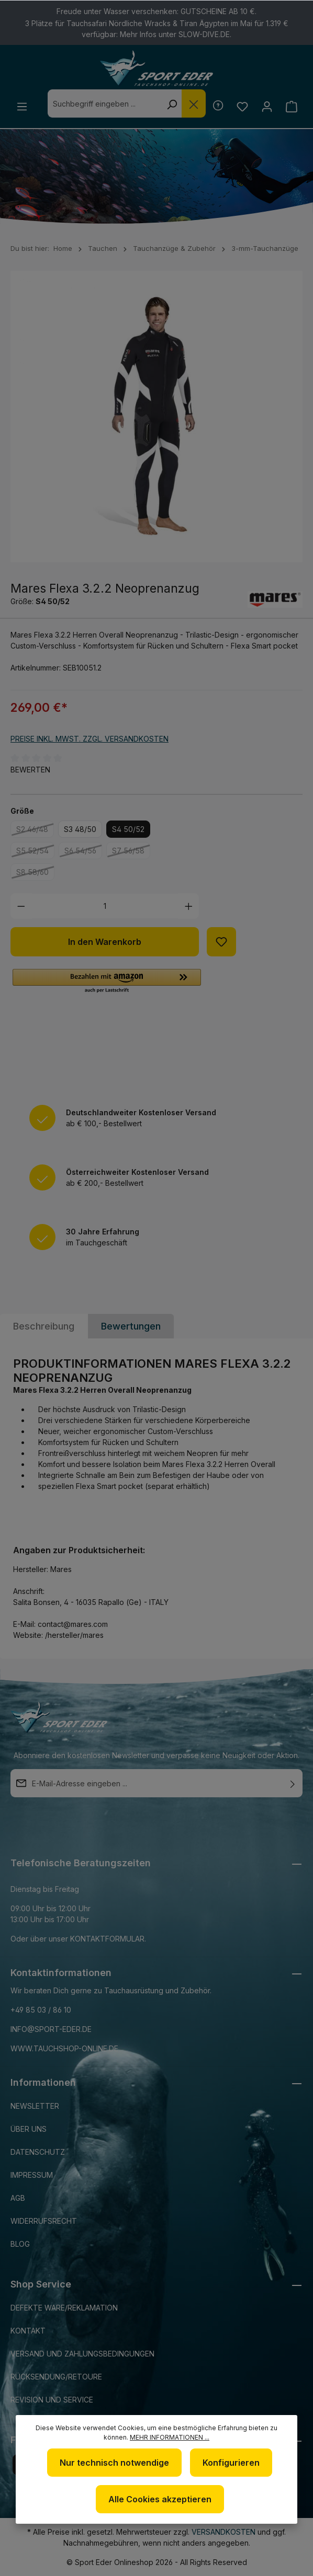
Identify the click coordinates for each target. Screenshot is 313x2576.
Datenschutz (37, 2151)
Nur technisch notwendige (114, 2462)
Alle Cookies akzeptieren (159, 2499)
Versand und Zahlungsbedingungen (82, 2353)
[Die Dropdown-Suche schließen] (194, 103)
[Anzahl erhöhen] (188, 906)
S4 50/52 (128, 829)
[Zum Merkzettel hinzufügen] (221, 941)
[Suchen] (171, 103)
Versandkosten (223, 2531)
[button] (107, 981)
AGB (17, 2197)
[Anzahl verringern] (21, 906)
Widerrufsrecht (43, 2220)
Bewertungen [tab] (131, 1326)
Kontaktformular (107, 1938)
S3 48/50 (80, 829)
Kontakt (28, 2330)
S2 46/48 (35, 831)
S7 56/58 (131, 852)
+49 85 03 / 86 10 (40, 2009)
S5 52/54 (35, 852)
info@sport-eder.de (51, 2029)
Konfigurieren (231, 2462)
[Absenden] (293, 1783)
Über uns (28, 2128)
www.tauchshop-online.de (64, 2048)
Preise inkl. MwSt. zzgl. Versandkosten (89, 738)
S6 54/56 (83, 852)
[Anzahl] (104, 906)
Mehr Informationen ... (169, 2437)
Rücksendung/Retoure (56, 2376)
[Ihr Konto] (266, 106)
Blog (20, 2243)
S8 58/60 (35, 874)
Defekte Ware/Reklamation (64, 2307)
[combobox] (105, 103)
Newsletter (34, 2105)
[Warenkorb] (291, 106)
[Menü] (21, 106)
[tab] (43, 1326)
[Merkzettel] (242, 106)
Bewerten (30, 769)
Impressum (31, 2174)
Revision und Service (51, 2399)
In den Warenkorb (104, 942)
